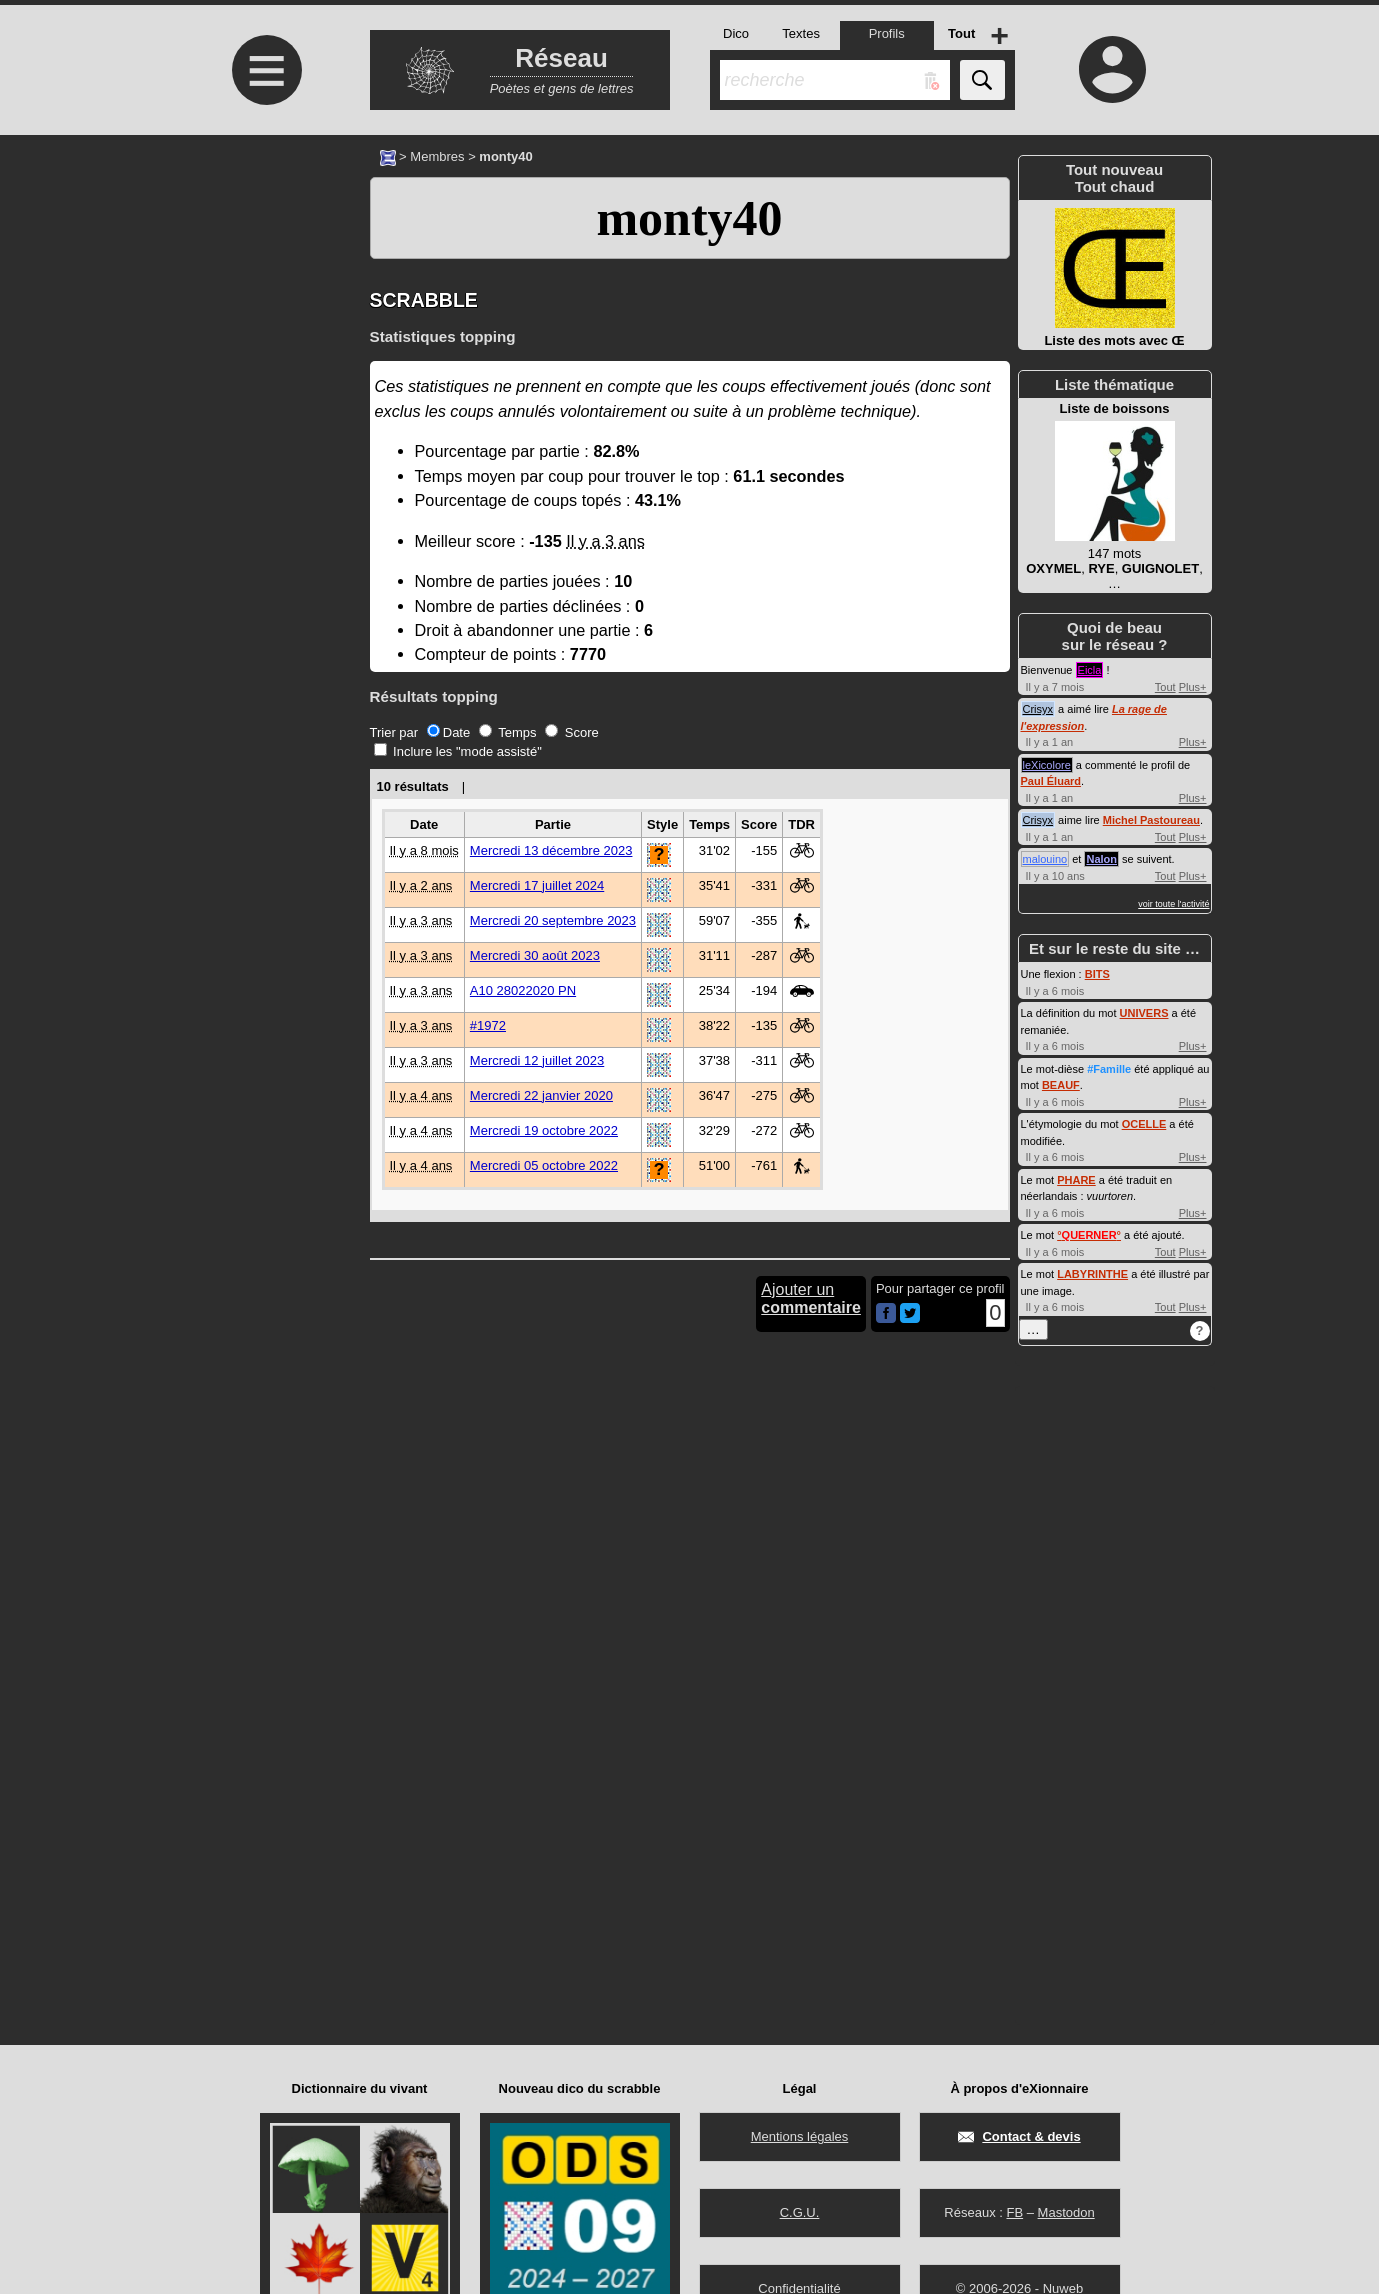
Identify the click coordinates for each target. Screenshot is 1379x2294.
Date (448, 732)
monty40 (689, 218)
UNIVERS (1144, 1013)
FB (1014, 2212)
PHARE (1076, 1180)
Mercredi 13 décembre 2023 (551, 850)
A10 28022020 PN (523, 990)
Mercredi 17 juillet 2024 (537, 885)
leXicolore (1047, 765)
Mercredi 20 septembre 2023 (553, 920)
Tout (1165, 687)
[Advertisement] (265, 302)
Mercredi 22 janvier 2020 (541, 1095)
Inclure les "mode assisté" (458, 751)
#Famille (1109, 1069)
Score (572, 732)
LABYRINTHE (1092, 1274)
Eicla (1090, 670)
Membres (437, 156)
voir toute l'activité (1173, 904)
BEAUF (1061, 1085)
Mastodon (1066, 2212)
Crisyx (1038, 709)
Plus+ (1193, 687)
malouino (1045, 859)
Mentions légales (800, 2136)
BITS (1097, 974)
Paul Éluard (1051, 781)
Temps (508, 732)
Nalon (1101, 859)
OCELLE (1144, 1124)
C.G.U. (800, 2212)
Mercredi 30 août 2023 (535, 955)
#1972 (488, 1025)
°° (1089, 1235)
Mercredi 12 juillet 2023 (537, 1060)
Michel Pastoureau (1151, 820)
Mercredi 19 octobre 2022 (544, 1130)
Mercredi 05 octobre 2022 (544, 1165)
